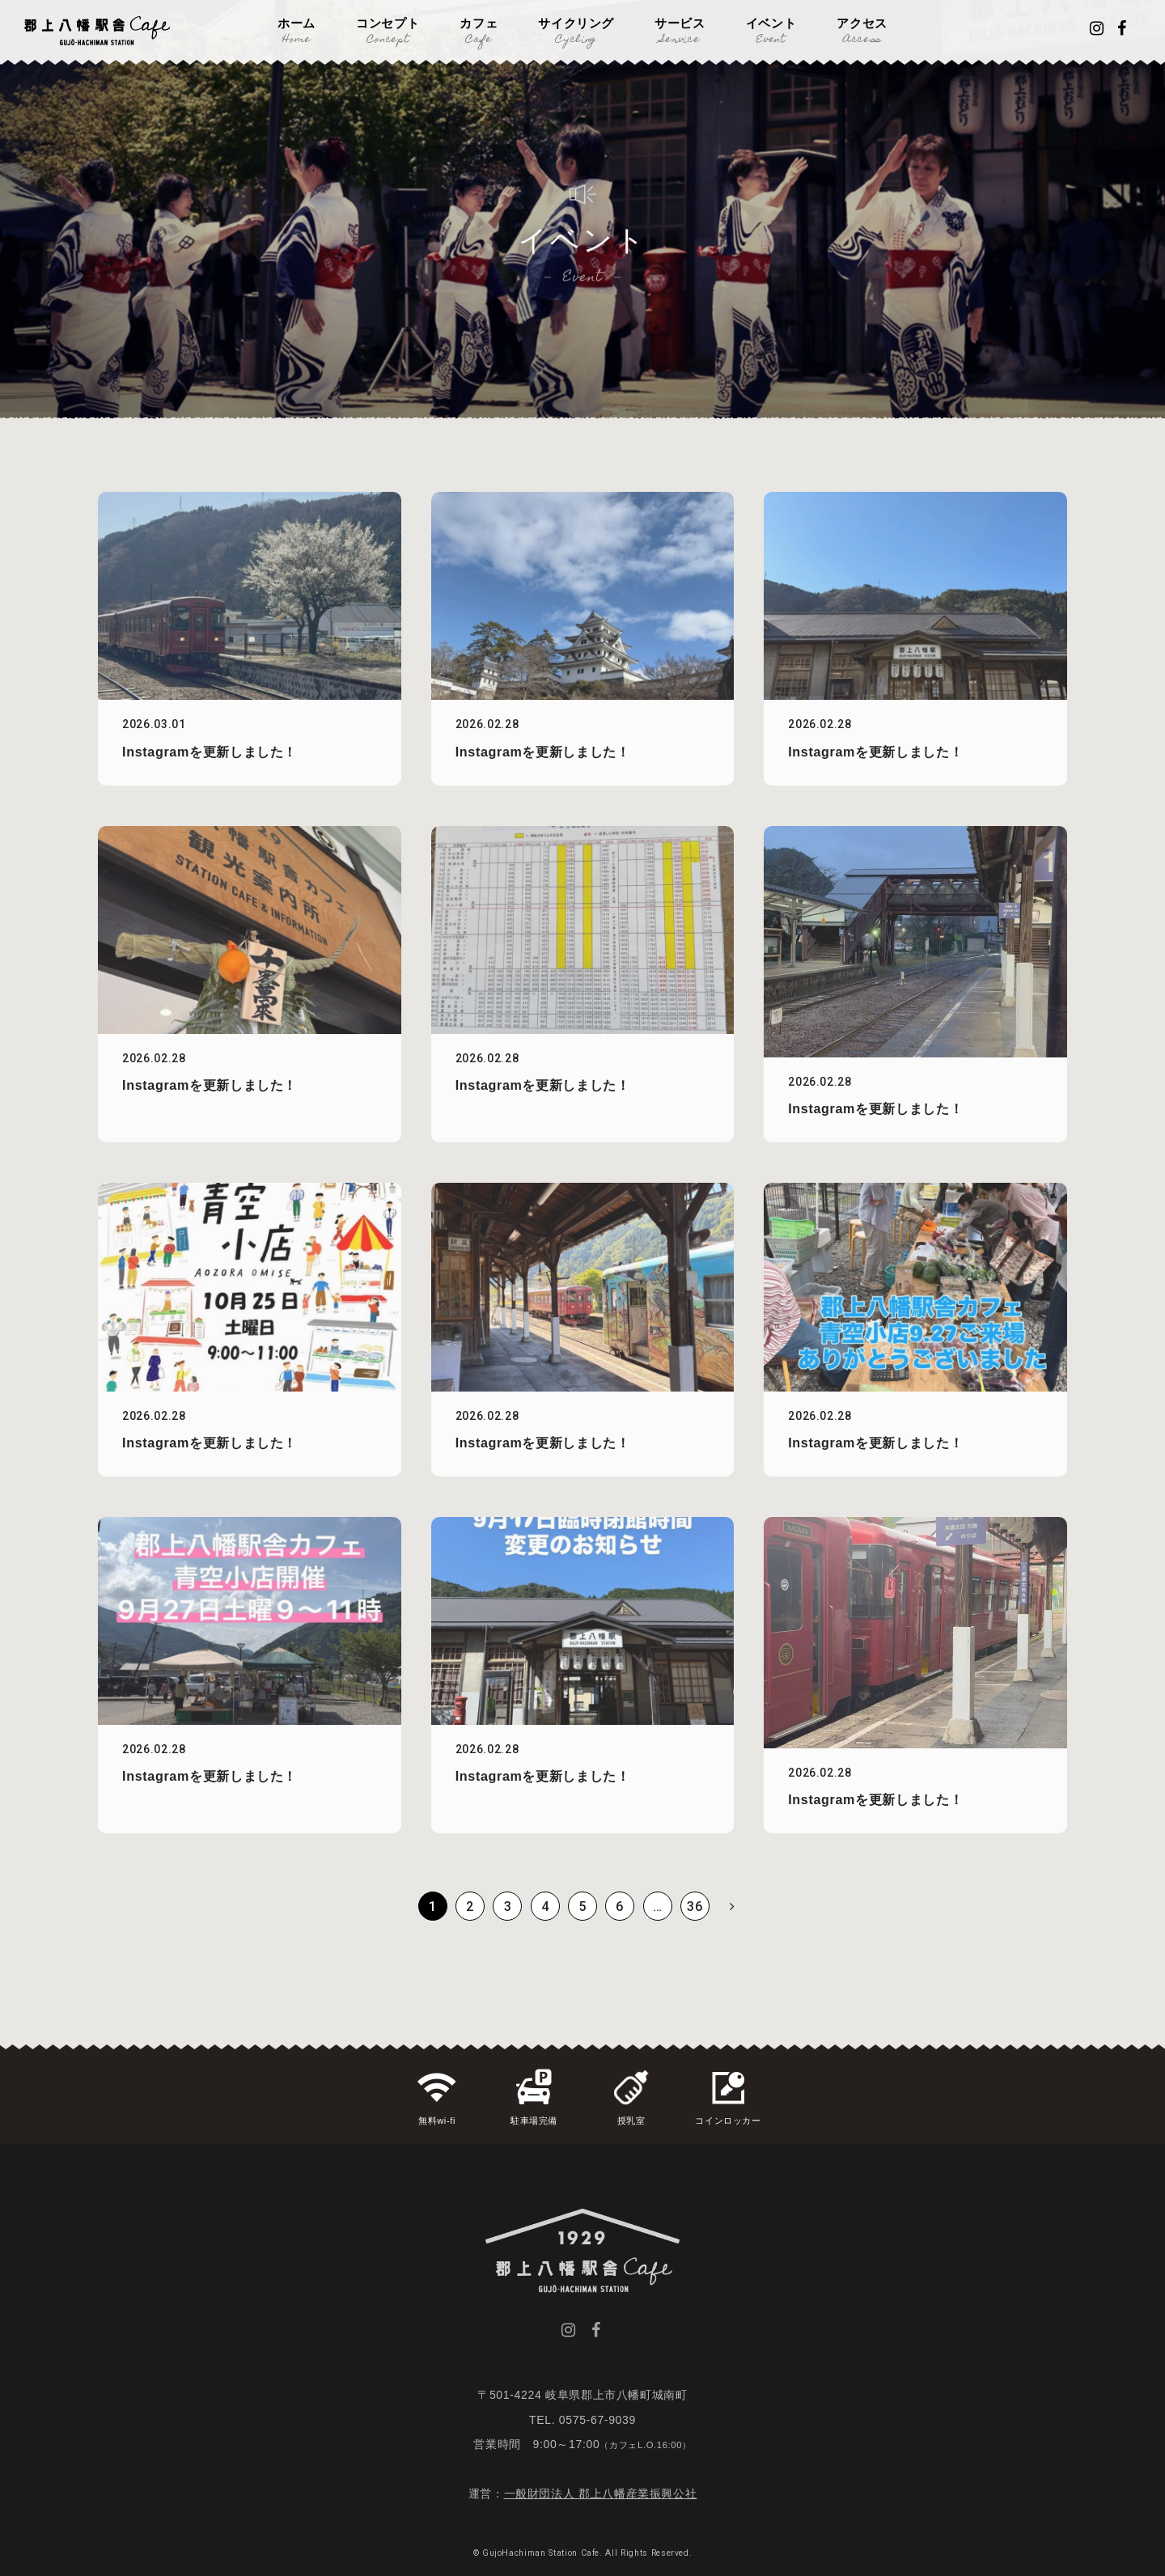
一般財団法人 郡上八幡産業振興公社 (600, 2493)
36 (694, 1906)
